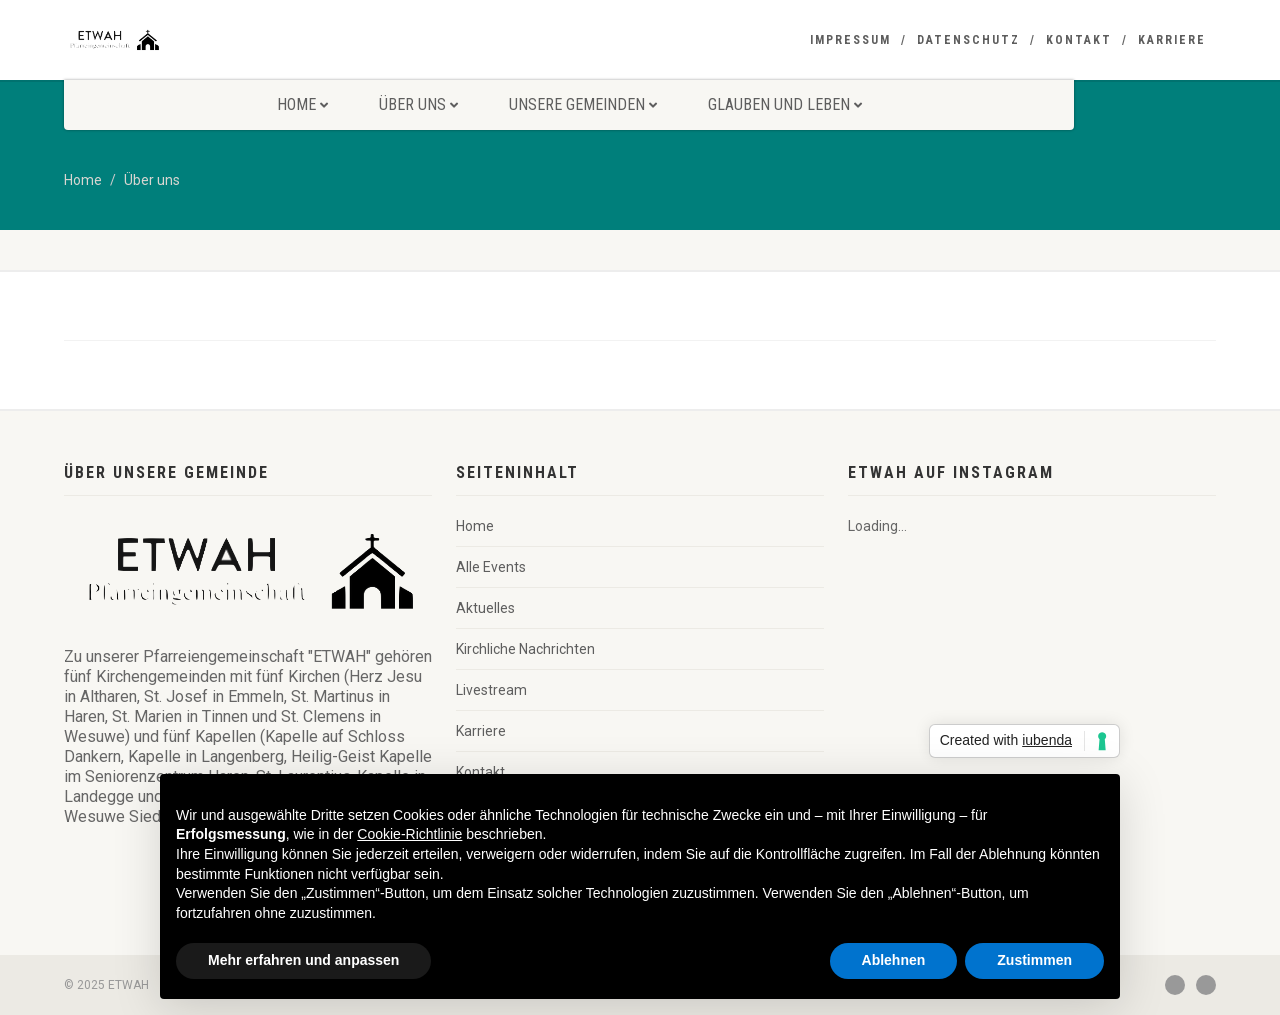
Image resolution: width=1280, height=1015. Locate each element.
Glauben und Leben (785, 104)
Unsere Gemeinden (583, 104)
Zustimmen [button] (1034, 960)
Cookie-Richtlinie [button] (409, 834)
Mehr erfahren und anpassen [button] (303, 960)
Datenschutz (968, 40)
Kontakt (1079, 40)
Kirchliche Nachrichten (525, 649)
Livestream (491, 690)
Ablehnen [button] (894, 960)
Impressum (850, 40)
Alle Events (491, 567)
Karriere (1172, 40)
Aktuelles (485, 608)
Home (302, 104)
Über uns (418, 104)
